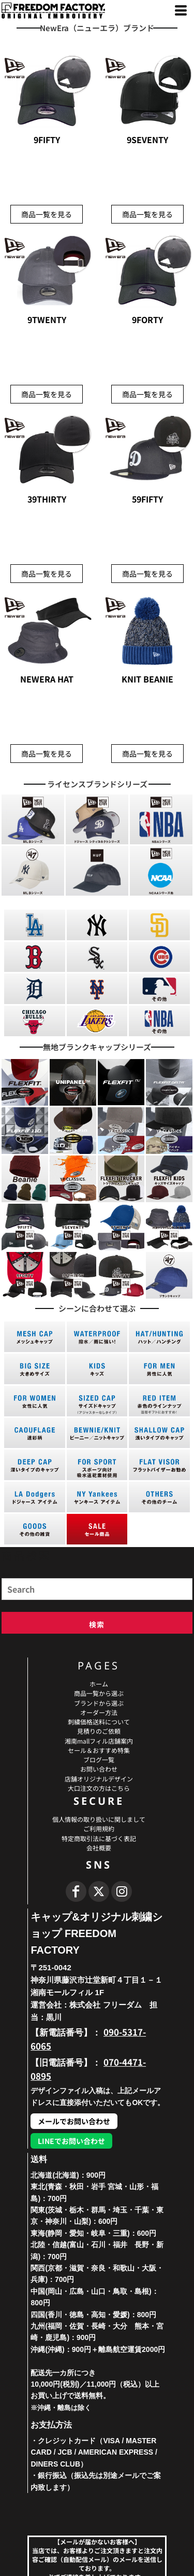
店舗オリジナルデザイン (99, 1778)
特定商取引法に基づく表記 (99, 1838)
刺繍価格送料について (99, 1721)
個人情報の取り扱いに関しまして (98, 1819)
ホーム (98, 1683)
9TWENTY (46, 319)
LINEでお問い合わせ (71, 2141)
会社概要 (98, 1847)
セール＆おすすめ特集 (99, 1750)
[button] (33, 819)
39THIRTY (46, 499)
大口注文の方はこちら (99, 1788)
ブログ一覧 (98, 1759)
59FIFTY (147, 499)
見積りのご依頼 (99, 1730)
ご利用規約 (98, 1828)
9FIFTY (47, 139)
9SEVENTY (147, 139)
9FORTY (147, 319)
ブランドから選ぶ (99, 1702)
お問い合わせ (98, 1768)
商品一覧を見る (46, 214)
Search (10, 1574)
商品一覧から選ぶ (99, 1693)
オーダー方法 (98, 1712)
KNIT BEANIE (147, 679)
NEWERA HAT (46, 679)
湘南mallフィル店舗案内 (99, 1740)
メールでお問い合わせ (74, 2121)
